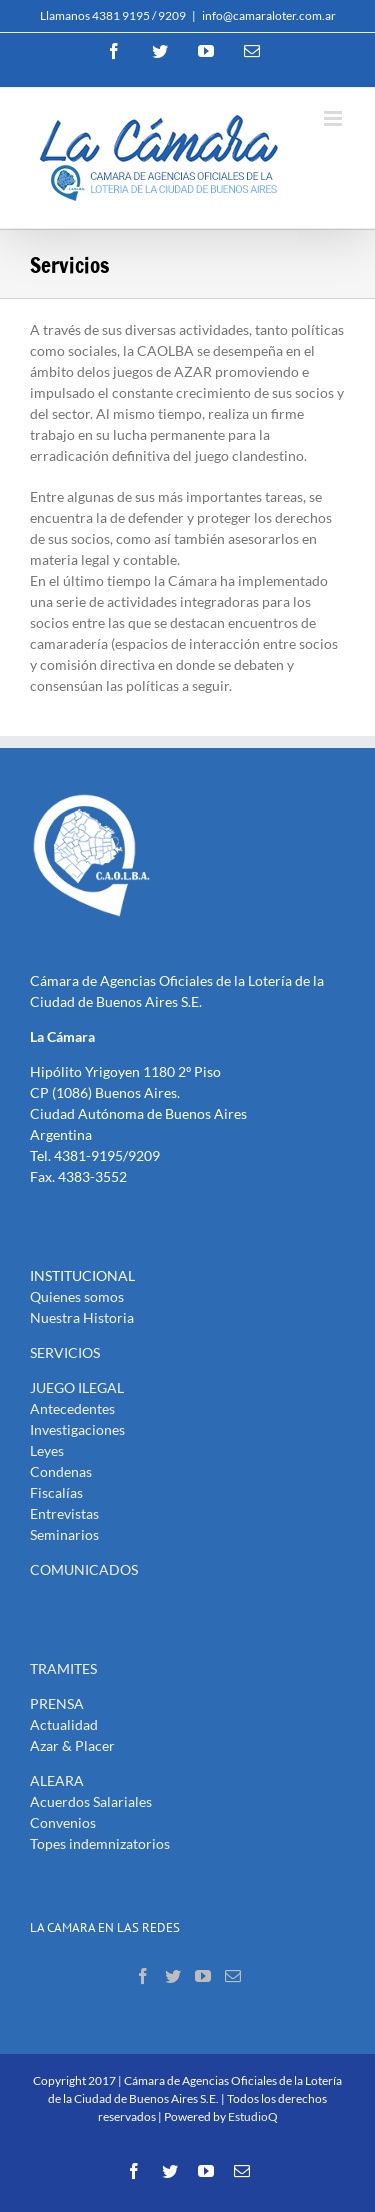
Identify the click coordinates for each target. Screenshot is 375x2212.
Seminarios (64, 1534)
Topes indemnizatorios (100, 1843)
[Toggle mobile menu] (334, 118)
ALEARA (57, 1780)
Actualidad (64, 1724)
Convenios (63, 1822)
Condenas (61, 1471)
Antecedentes (72, 1408)
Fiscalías (56, 1492)
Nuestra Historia (82, 1317)
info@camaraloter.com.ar (269, 15)
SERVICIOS (65, 1352)
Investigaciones (77, 1429)
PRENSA (57, 1703)
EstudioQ (253, 2116)
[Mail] (233, 1976)
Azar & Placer (72, 1745)
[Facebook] (143, 1976)
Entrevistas (64, 1513)
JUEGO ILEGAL (77, 1387)
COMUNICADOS (84, 1569)
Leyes (47, 1450)
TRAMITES (63, 1668)
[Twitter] (173, 1976)
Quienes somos (77, 1296)
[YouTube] (203, 1976)
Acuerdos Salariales (91, 1801)
